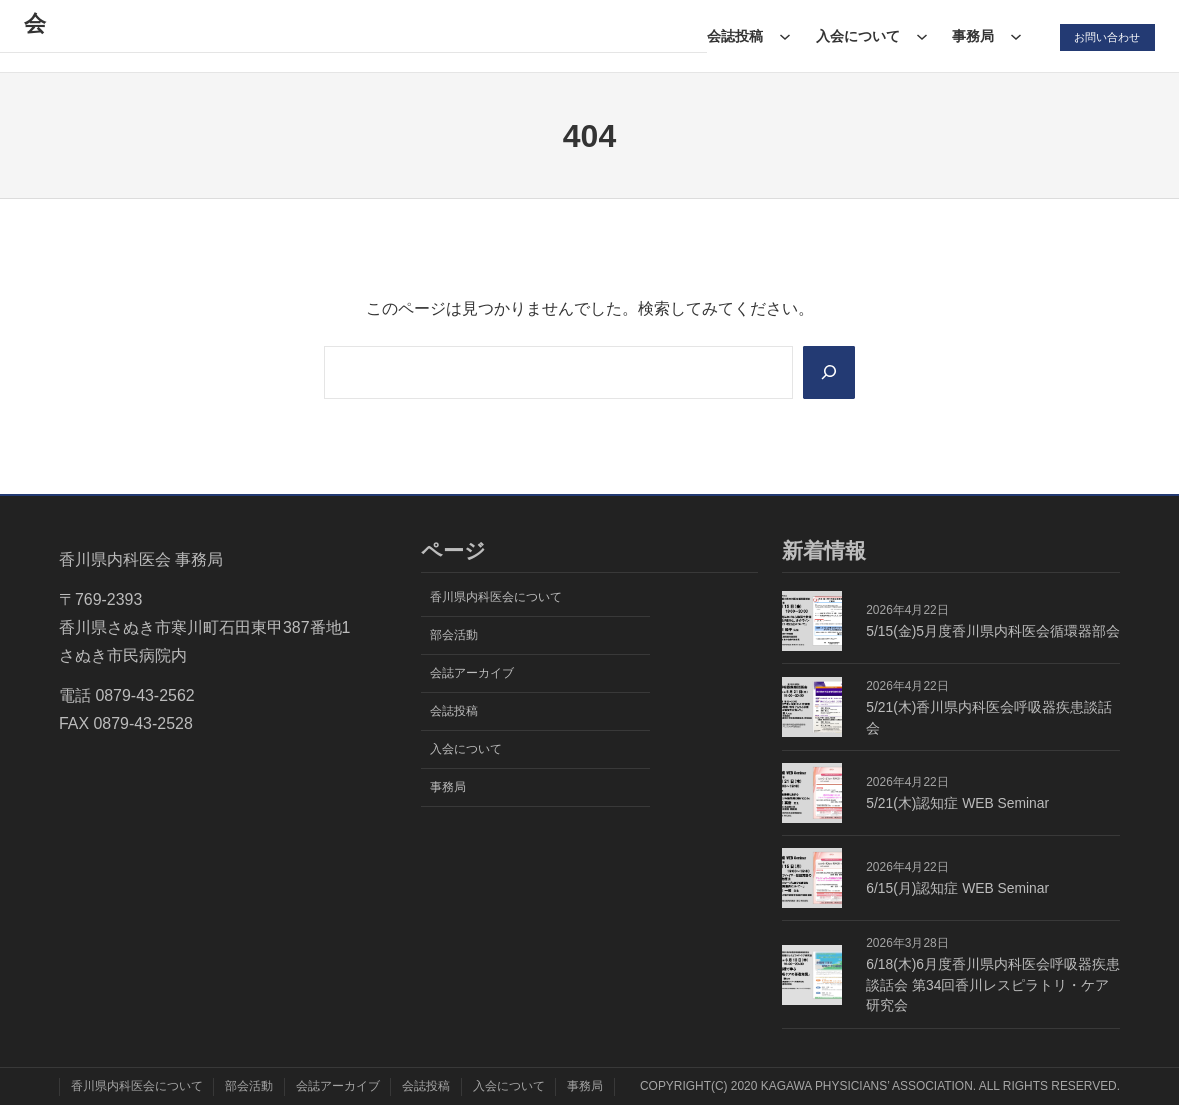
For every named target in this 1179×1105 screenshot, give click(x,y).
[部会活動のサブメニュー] (519, 36)
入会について (852, 36)
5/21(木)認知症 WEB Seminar (957, 803)
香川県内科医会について (312, 36)
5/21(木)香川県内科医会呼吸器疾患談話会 (989, 717)
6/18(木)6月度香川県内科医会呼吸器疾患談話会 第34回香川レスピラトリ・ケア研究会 (993, 985)
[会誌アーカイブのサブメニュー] (670, 36)
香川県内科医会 (123, 35)
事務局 (968, 36)
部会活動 (469, 36)
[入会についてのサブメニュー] (916, 36)
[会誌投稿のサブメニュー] (779, 36)
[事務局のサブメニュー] (1011, 36)
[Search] (827, 372)
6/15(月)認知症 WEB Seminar (957, 888)
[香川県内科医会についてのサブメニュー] (411, 36)
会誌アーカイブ (599, 36)
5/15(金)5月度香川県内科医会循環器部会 (993, 631)
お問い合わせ (1103, 36)
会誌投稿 (729, 36)
